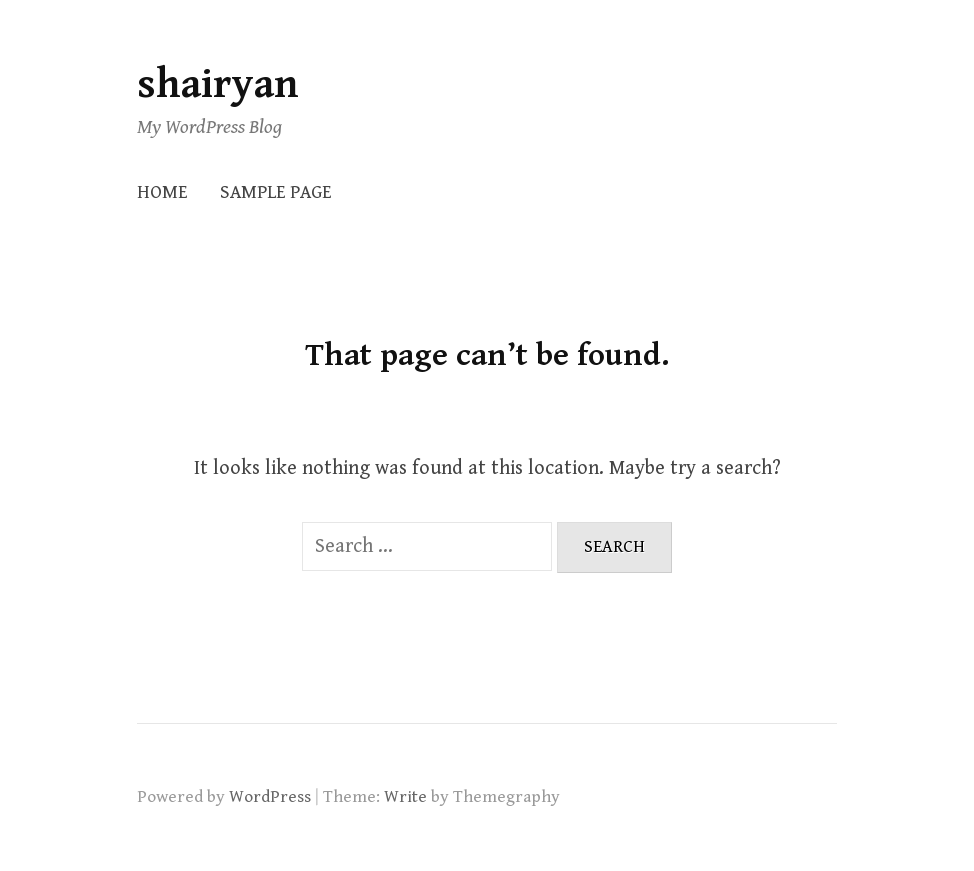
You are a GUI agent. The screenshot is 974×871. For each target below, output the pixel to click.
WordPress (270, 797)
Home (162, 192)
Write (405, 797)
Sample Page (276, 192)
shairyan (218, 84)
